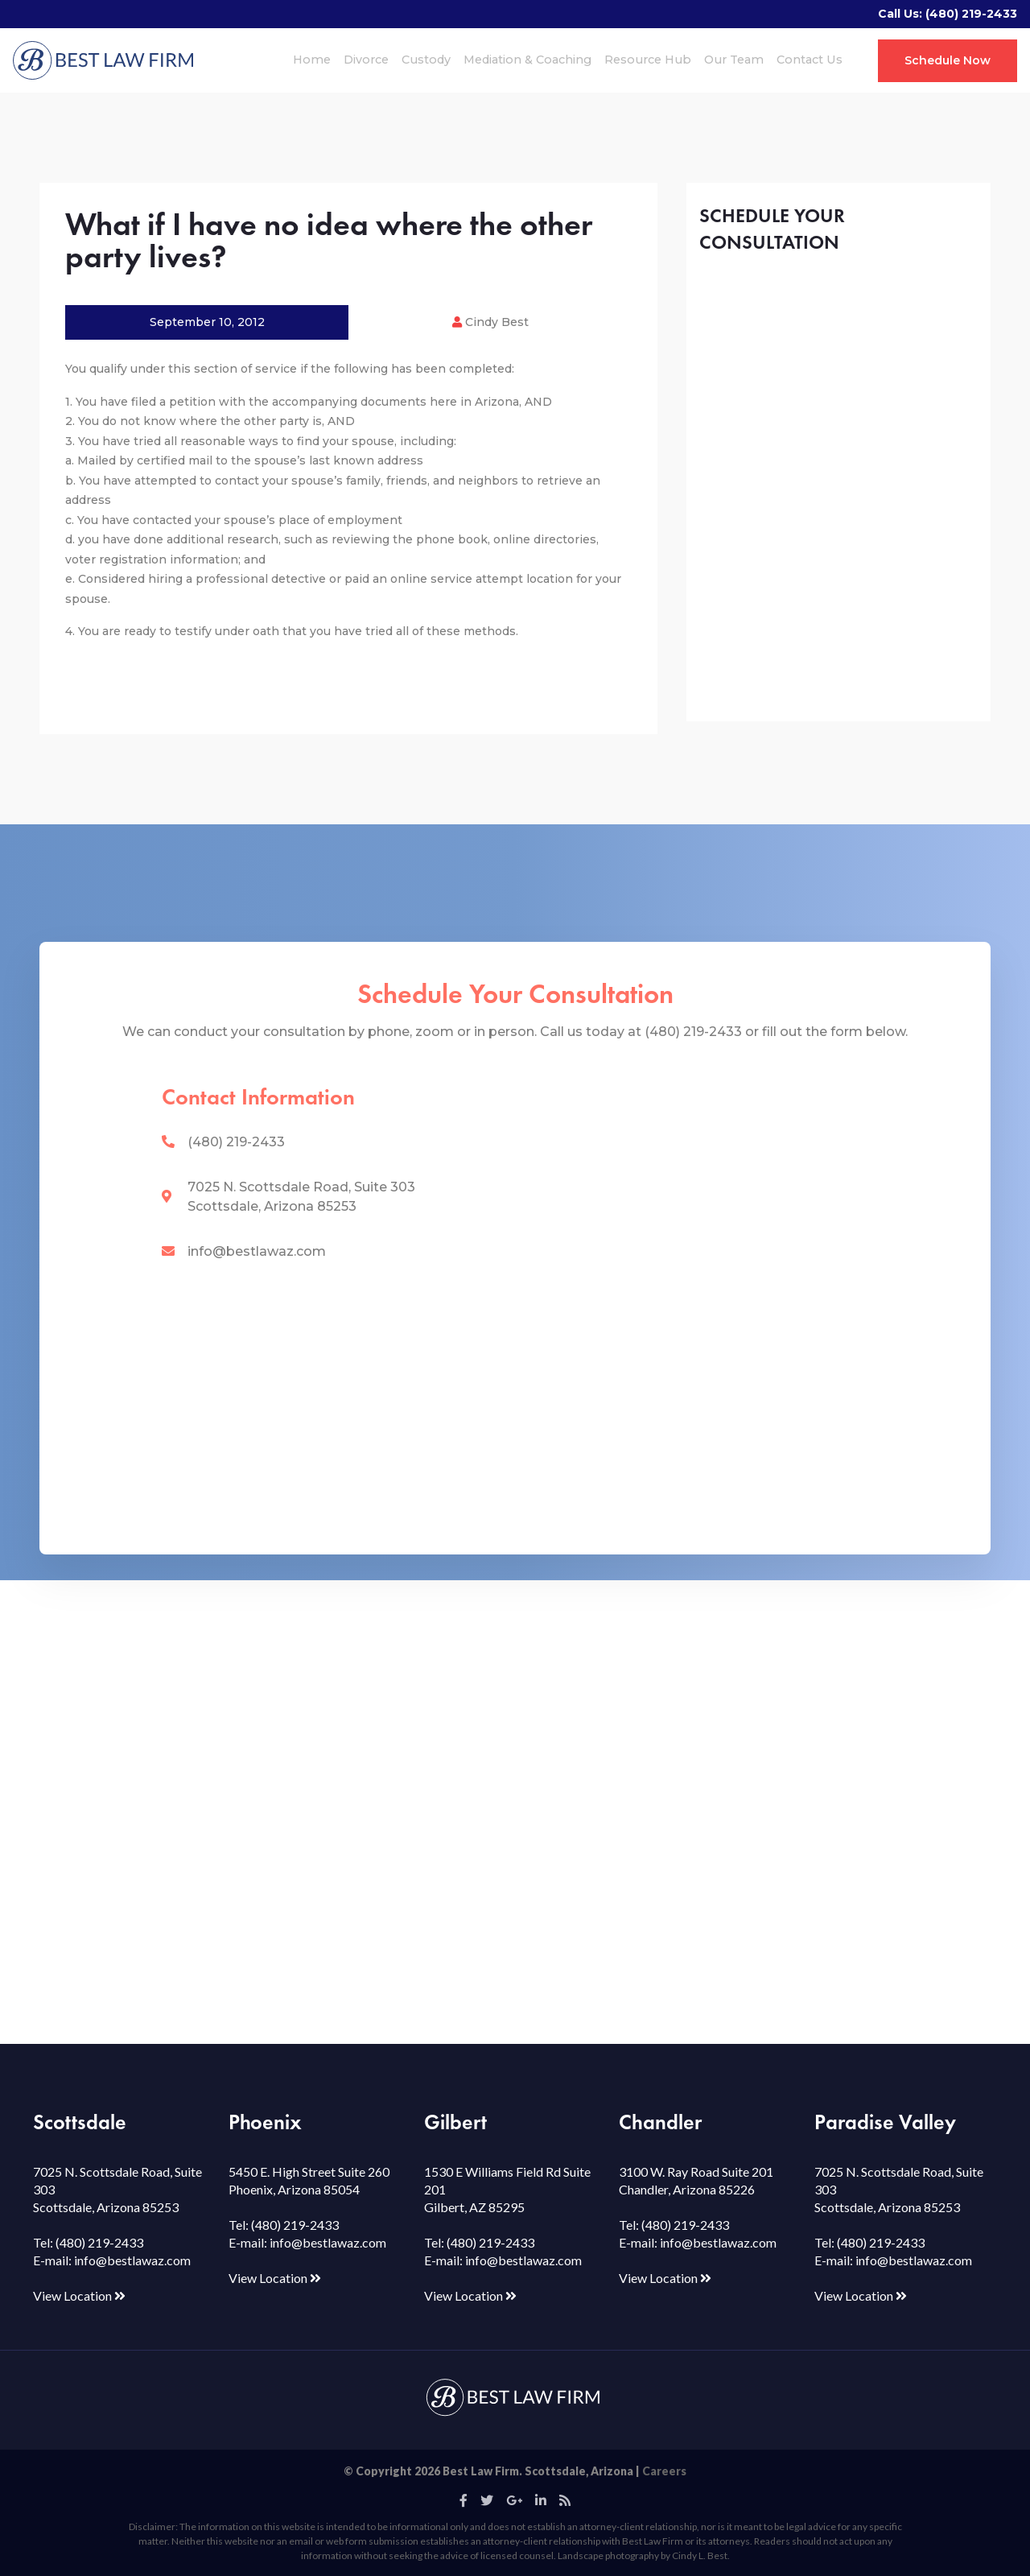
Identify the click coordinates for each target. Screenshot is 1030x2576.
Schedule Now (947, 60)
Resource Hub (647, 59)
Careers (664, 2471)
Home (312, 59)
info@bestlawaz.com (256, 1251)
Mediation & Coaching (527, 59)
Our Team (734, 59)
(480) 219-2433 (971, 13)
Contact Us (810, 59)
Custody (426, 59)
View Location (79, 2295)
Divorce (366, 59)
